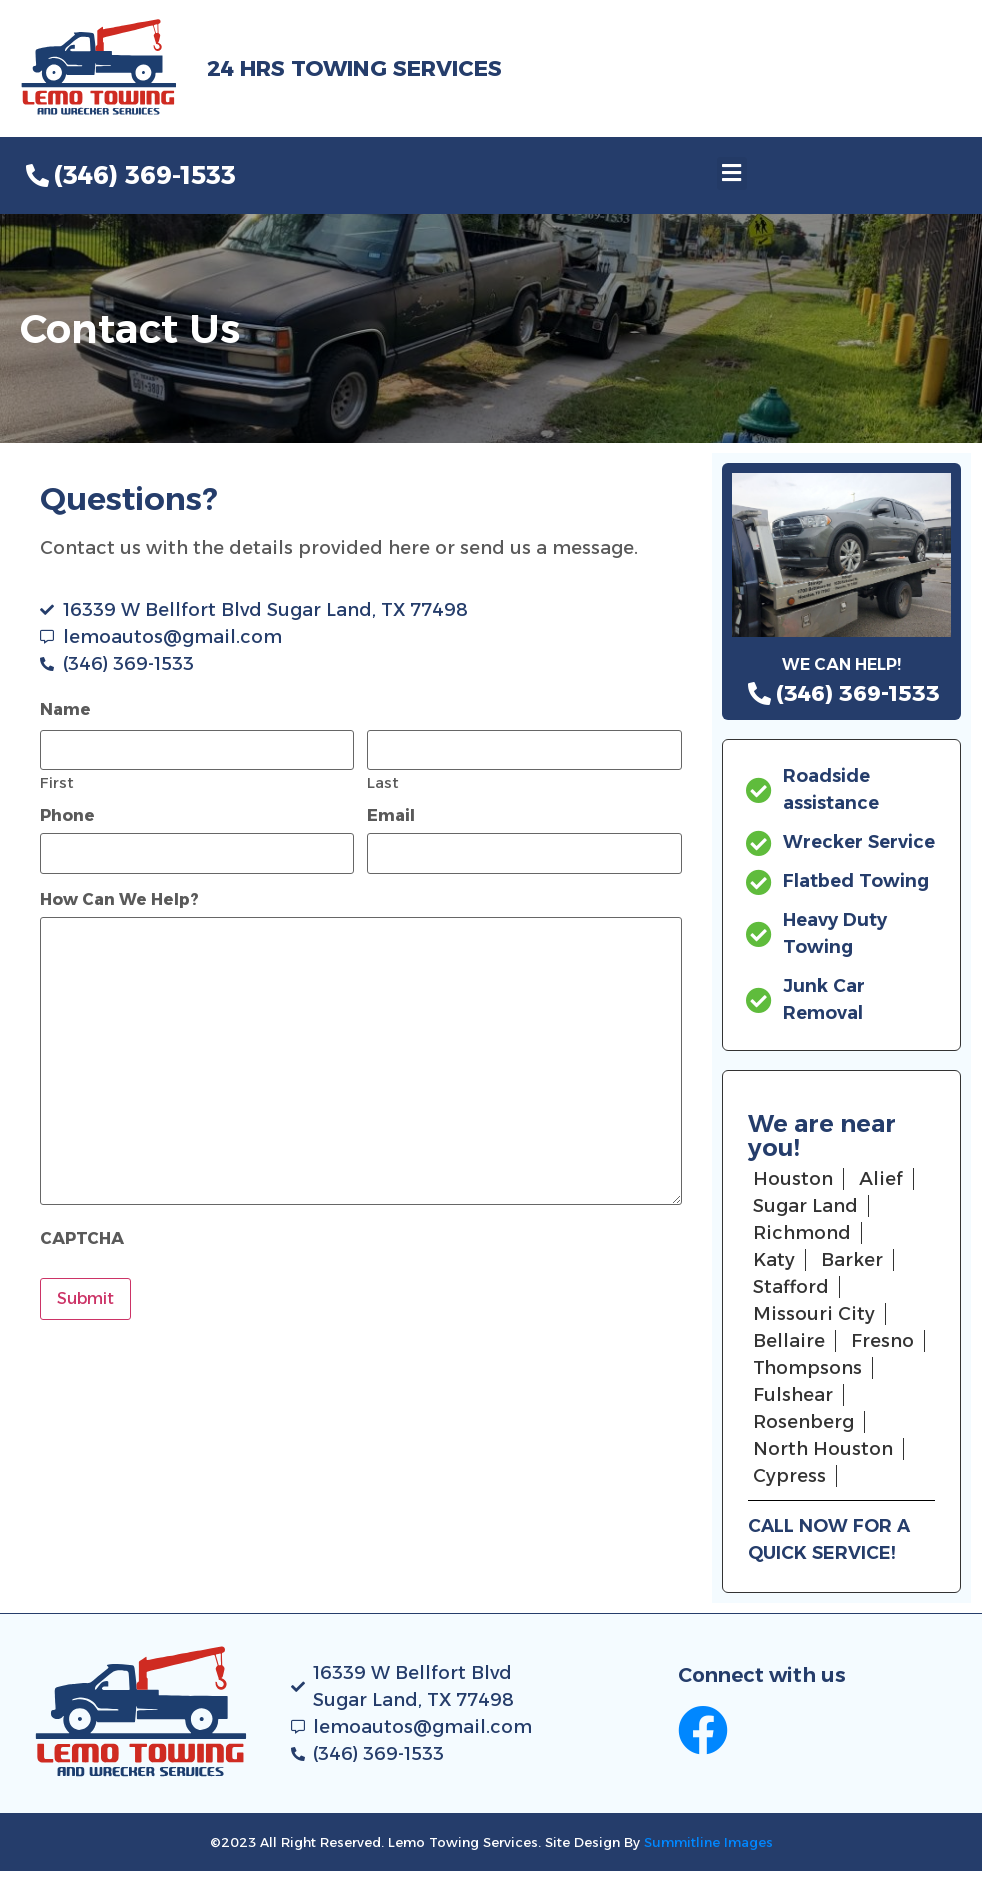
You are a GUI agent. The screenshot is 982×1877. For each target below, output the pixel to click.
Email (391, 816)
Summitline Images (708, 1842)
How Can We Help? (119, 900)
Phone (67, 816)
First (57, 781)
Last (383, 781)
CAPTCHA (82, 1239)
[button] (732, 173)
